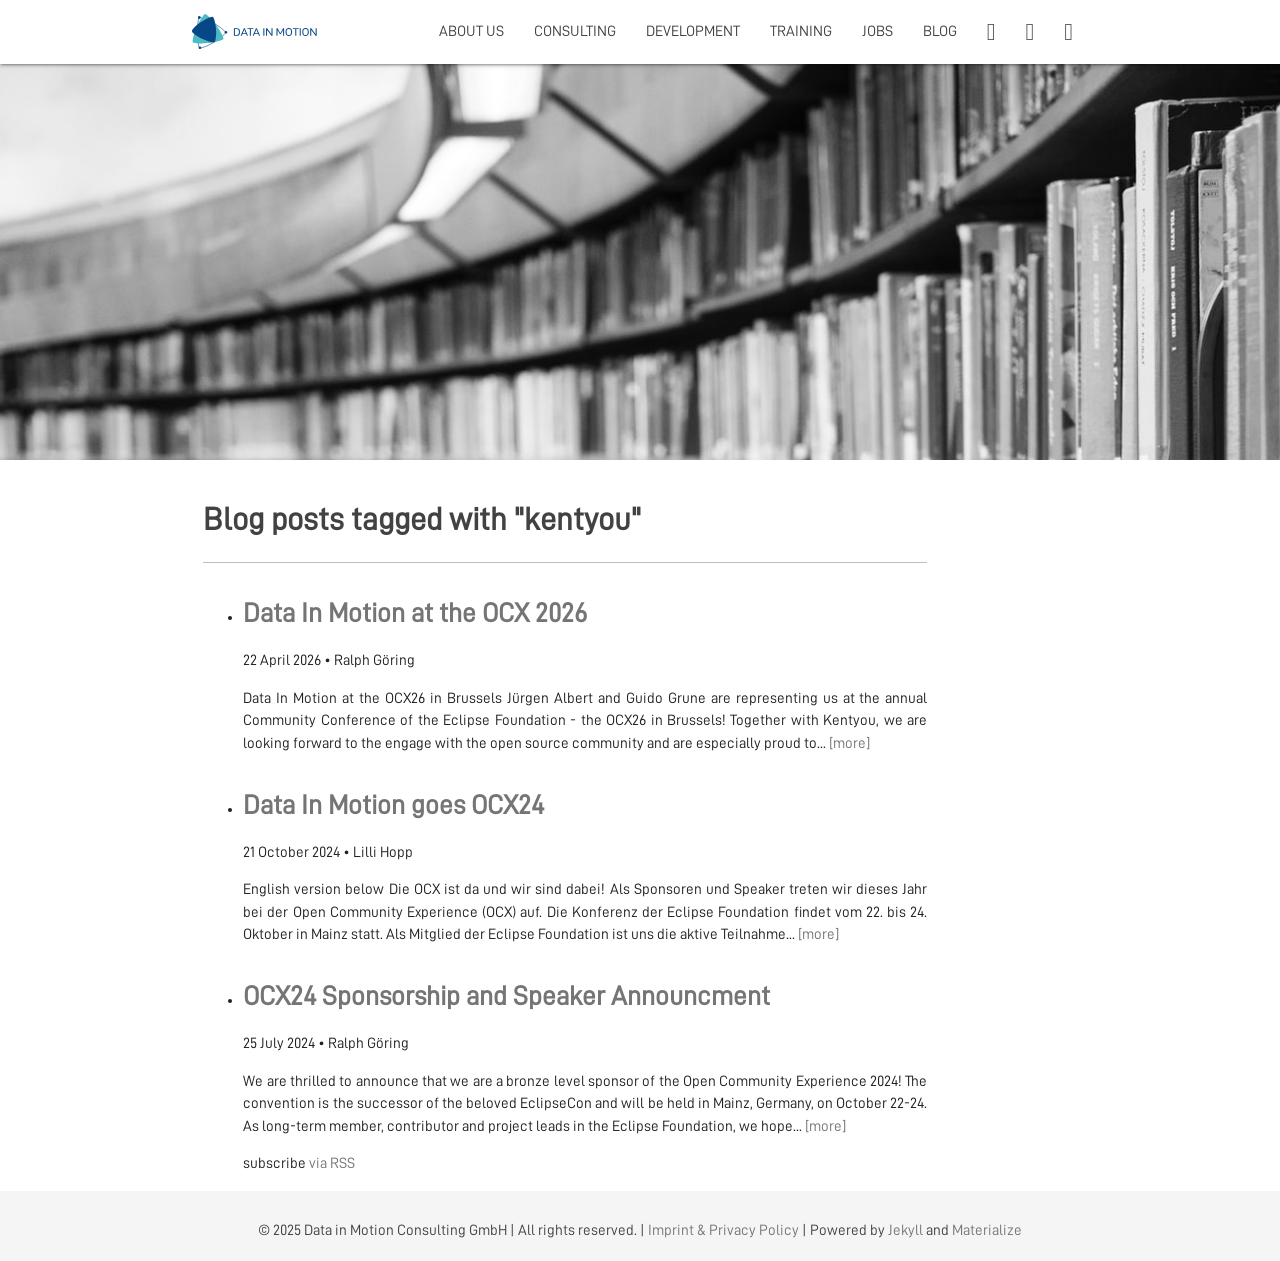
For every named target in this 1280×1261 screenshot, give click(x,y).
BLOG (940, 31)
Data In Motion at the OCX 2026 (415, 613)
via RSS (332, 1163)
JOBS (877, 31)
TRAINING (801, 31)
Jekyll (905, 1230)
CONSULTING (575, 31)
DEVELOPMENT (693, 31)
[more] (849, 743)
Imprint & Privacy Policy (723, 1230)
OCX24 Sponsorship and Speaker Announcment (506, 996)
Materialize (987, 1230)
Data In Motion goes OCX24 (393, 805)
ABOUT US (471, 31)
